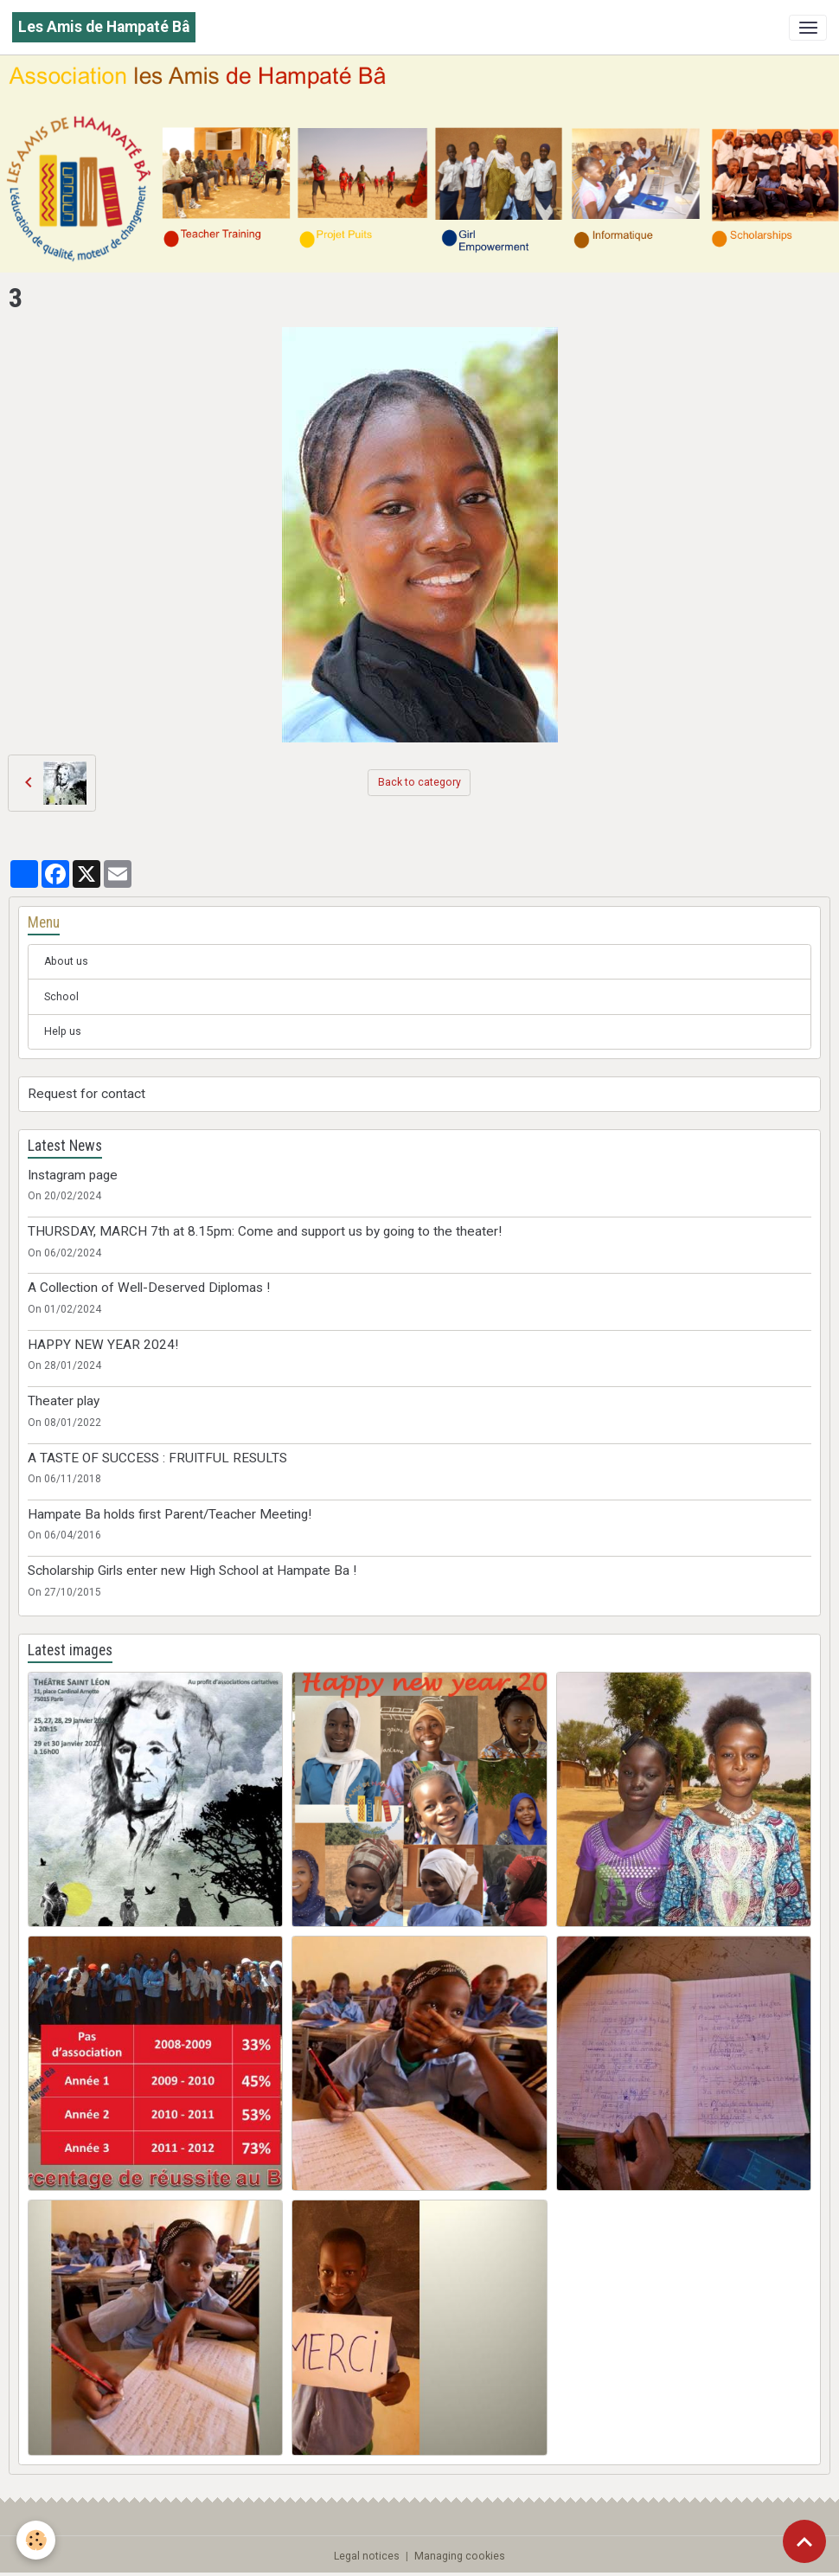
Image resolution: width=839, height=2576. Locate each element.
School (61, 997)
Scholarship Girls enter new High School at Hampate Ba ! (192, 1570)
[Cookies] (36, 2540)
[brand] (103, 27)
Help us (62, 1031)
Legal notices (367, 2556)
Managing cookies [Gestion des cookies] (459, 2556)
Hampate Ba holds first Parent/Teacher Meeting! (169, 1514)
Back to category (419, 782)
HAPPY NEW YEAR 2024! (103, 1344)
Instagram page (73, 1175)
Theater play (63, 1401)
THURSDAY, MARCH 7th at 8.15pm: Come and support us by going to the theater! (265, 1231)
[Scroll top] (804, 2541)
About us (66, 961)
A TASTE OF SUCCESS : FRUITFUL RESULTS (157, 1458)
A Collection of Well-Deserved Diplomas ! (149, 1287)
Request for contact (86, 1094)
